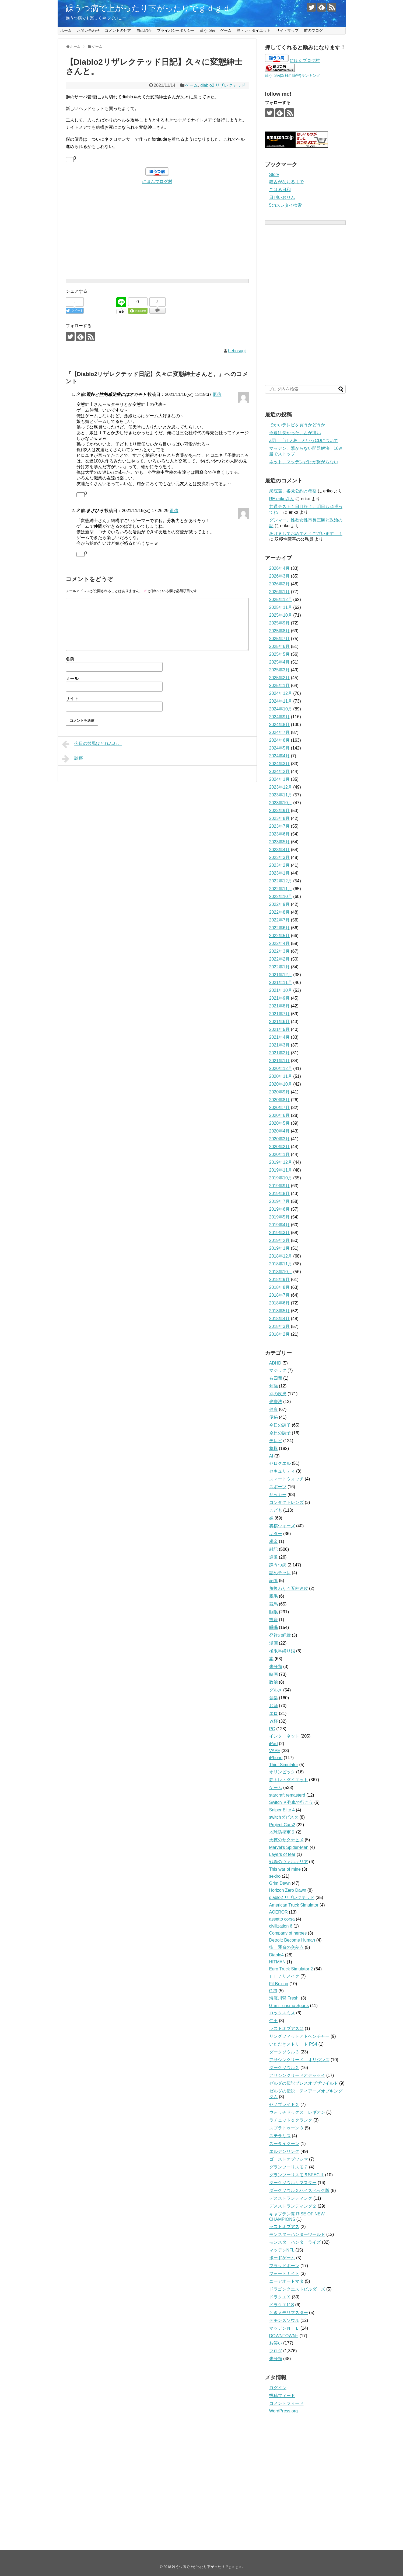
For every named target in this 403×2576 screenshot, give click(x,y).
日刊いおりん (282, 197)
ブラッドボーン (284, 2265)
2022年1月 (279, 967)
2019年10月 (280, 1178)
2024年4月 (279, 756)
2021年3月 (279, 1045)
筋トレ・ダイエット (254, 30)
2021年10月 (280, 990)
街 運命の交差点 (286, 1947)
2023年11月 (280, 795)
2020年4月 (279, 1131)
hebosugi (237, 350)
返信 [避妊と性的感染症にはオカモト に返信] (217, 394)
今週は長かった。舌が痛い (295, 432)
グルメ (275, 1690)
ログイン (277, 2387)
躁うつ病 (207, 30)
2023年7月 (279, 826)
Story (274, 174)
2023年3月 (279, 857)
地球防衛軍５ (282, 1832)
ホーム (66, 30)
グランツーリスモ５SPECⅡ (296, 2175)
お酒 (273, 1705)
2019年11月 (280, 1170)
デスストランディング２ (293, 2206)
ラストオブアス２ (286, 2028)
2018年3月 (279, 1326)
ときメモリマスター (288, 2312)
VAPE (275, 1750)
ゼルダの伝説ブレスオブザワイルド (303, 2083)
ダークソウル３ (284, 2052)
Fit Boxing (278, 1983)
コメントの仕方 (118, 30)
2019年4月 (279, 1225)
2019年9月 (279, 1185)
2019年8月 (279, 1193)
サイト (72, 698)
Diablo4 (276, 1955)
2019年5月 (279, 1217)
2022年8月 (279, 912)
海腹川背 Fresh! (284, 1998)
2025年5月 (279, 654)
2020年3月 (279, 1139)
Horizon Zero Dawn (287, 1890)
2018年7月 (279, 1295)
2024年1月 (279, 779)
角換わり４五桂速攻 (288, 1588)
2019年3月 (279, 1232)
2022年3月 (279, 951)
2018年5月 (279, 1310)
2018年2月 (279, 1334)
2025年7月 (279, 638)
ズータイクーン (284, 2143)
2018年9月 (279, 1279)
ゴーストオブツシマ (288, 2159)
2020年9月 (279, 1092)
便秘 (273, 1417)
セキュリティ (282, 1471)
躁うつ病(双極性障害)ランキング (292, 75)
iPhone (276, 1757)
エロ (273, 1713)
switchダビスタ (283, 1817)
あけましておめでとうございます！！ (305, 533)
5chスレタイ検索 (285, 205)
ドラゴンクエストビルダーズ (297, 2289)
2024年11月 (280, 701)
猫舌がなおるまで (286, 181)
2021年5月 (279, 1029)
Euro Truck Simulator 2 (291, 1969)
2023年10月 (280, 802)
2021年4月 (279, 1037)
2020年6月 (279, 1115)
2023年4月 (279, 849)
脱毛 (273, 1596)
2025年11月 (280, 607)
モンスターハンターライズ (295, 2242)
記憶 (273, 1580)
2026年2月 (279, 584)
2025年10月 (280, 615)
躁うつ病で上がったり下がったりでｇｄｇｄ (148, 8)
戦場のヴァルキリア (288, 1861)
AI (271, 1456)
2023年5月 (279, 842)
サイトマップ (287, 30)
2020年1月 (279, 1154)
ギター (275, 1533)
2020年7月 (279, 1107)
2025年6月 (279, 646)
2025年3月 (279, 670)
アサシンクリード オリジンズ (299, 2059)
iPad (273, 1743)
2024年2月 (279, 771)
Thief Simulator (283, 1764)
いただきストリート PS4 (293, 2044)
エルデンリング (284, 2151)
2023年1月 (279, 873)
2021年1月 (279, 1060)
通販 (273, 1557)
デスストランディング (290, 2198)
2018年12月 (280, 1256)
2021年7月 (279, 1013)
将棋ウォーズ (282, 1526)
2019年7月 (279, 1201)
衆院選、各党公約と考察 (293, 491)
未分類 (275, 1666)
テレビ (275, 1440)
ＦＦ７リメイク (284, 1976)
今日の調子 (280, 1425)
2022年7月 (279, 920)
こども (275, 1510)
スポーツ (277, 1486)
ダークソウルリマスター (293, 2182)
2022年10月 (280, 896)
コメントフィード (286, 2403)
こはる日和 (280, 189)
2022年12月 (280, 881)
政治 (273, 1682)
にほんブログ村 (157, 181)
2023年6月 (279, 834)
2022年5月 (279, 935)
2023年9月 (279, 810)
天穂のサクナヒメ (286, 1840)
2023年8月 (279, 818)
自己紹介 (144, 30)
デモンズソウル (284, 2320)
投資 (273, 1619)
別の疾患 (277, 1393)
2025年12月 (280, 599)
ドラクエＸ (280, 2297)
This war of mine (285, 1869)
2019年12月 (280, 1162)
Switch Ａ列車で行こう (291, 1802)
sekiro (275, 1876)
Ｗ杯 (273, 1721)
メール (72, 678)
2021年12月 (280, 974)
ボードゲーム (282, 2258)
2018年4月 (279, 1318)
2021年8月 (279, 1006)
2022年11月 (280, 888)
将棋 (273, 1448)
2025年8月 (279, 631)
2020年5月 (279, 1123)
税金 (273, 1541)
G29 (273, 1990)
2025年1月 (279, 685)
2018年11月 (280, 1264)
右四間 (275, 1378)
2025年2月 (279, 677)
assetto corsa (282, 1919)
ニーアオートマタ (286, 2281)
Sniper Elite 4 (282, 1810)
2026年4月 (279, 568)
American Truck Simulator (293, 1905)
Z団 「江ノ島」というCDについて (303, 440)
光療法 (275, 1401)
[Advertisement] (157, 223)
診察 (72, 758)
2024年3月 (279, 763)
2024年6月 (279, 740)
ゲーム (226, 30)
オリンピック (282, 1772)
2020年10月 (280, 1084)
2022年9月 (279, 904)
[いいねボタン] (70, 159)
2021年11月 (280, 982)
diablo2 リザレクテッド (223, 85)
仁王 (273, 2020)
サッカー (277, 1494)
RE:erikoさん (281, 498)
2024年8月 (279, 724)
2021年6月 (279, 1021)
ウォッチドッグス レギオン (297, 2112)
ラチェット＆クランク (290, 2120)
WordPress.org (283, 2411)
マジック (277, 1370)
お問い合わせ (88, 30)
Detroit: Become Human (292, 1940)
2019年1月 (279, 1248)
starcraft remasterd (287, 1795)
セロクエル (280, 1463)
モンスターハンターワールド (297, 2234)
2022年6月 (279, 928)
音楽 (273, 1698)
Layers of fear (282, 1854)
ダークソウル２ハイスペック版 (299, 2190)
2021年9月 (279, 998)
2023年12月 (280, 787)
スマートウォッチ (286, 1479)
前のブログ (313, 30)
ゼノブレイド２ (284, 2104)
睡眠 (273, 1612)
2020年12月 (280, 1068)
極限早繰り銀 (282, 1651)
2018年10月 (280, 1271)
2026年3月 (279, 576)
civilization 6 (280, 1926)
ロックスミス (282, 2013)
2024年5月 (279, 748)
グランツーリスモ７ (288, 2167)
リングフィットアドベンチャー (299, 2036)
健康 (273, 1409)
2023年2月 (279, 865)
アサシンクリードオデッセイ (297, 2075)
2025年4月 (279, 662)
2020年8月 (279, 1099)
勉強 (273, 1386)
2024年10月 (280, 709)
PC (272, 1728)
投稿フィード (282, 2395)
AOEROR (278, 1912)
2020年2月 (279, 1146)
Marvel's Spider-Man (289, 1847)
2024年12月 (280, 693)
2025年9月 (279, 623)
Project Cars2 (282, 1824)
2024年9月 (279, 716)
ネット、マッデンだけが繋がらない (303, 462)
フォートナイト (284, 2273)
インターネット (284, 1736)
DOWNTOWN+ (284, 2335)
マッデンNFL (282, 2250)
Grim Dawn (280, 1883)
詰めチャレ (280, 1572)
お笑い (275, 2343)
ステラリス (280, 2135)
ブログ (275, 2351)
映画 (273, 1674)
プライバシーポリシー (176, 30)
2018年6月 (279, 1303)
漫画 (273, 1643)
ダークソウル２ (284, 2067)
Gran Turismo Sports (289, 2005)
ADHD (275, 1363)
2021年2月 (279, 1053)
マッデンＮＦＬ (284, 2328)
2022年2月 (279, 959)
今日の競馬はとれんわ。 (92, 744)
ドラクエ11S (281, 2304)
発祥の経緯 (280, 1635)
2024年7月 (279, 732)
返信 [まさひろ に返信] (174, 510)
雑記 (273, 1549)
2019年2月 (279, 1240)
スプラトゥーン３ (286, 2128)
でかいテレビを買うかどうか (297, 425)
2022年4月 (279, 943)
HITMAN (277, 1962)
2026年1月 (279, 591)
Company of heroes (288, 1933)
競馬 (273, 1604)
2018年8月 (279, 1287)
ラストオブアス (284, 2226)
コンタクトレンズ (286, 1502)
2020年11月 (280, 1076)
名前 (70, 659)
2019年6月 (279, 1209)
